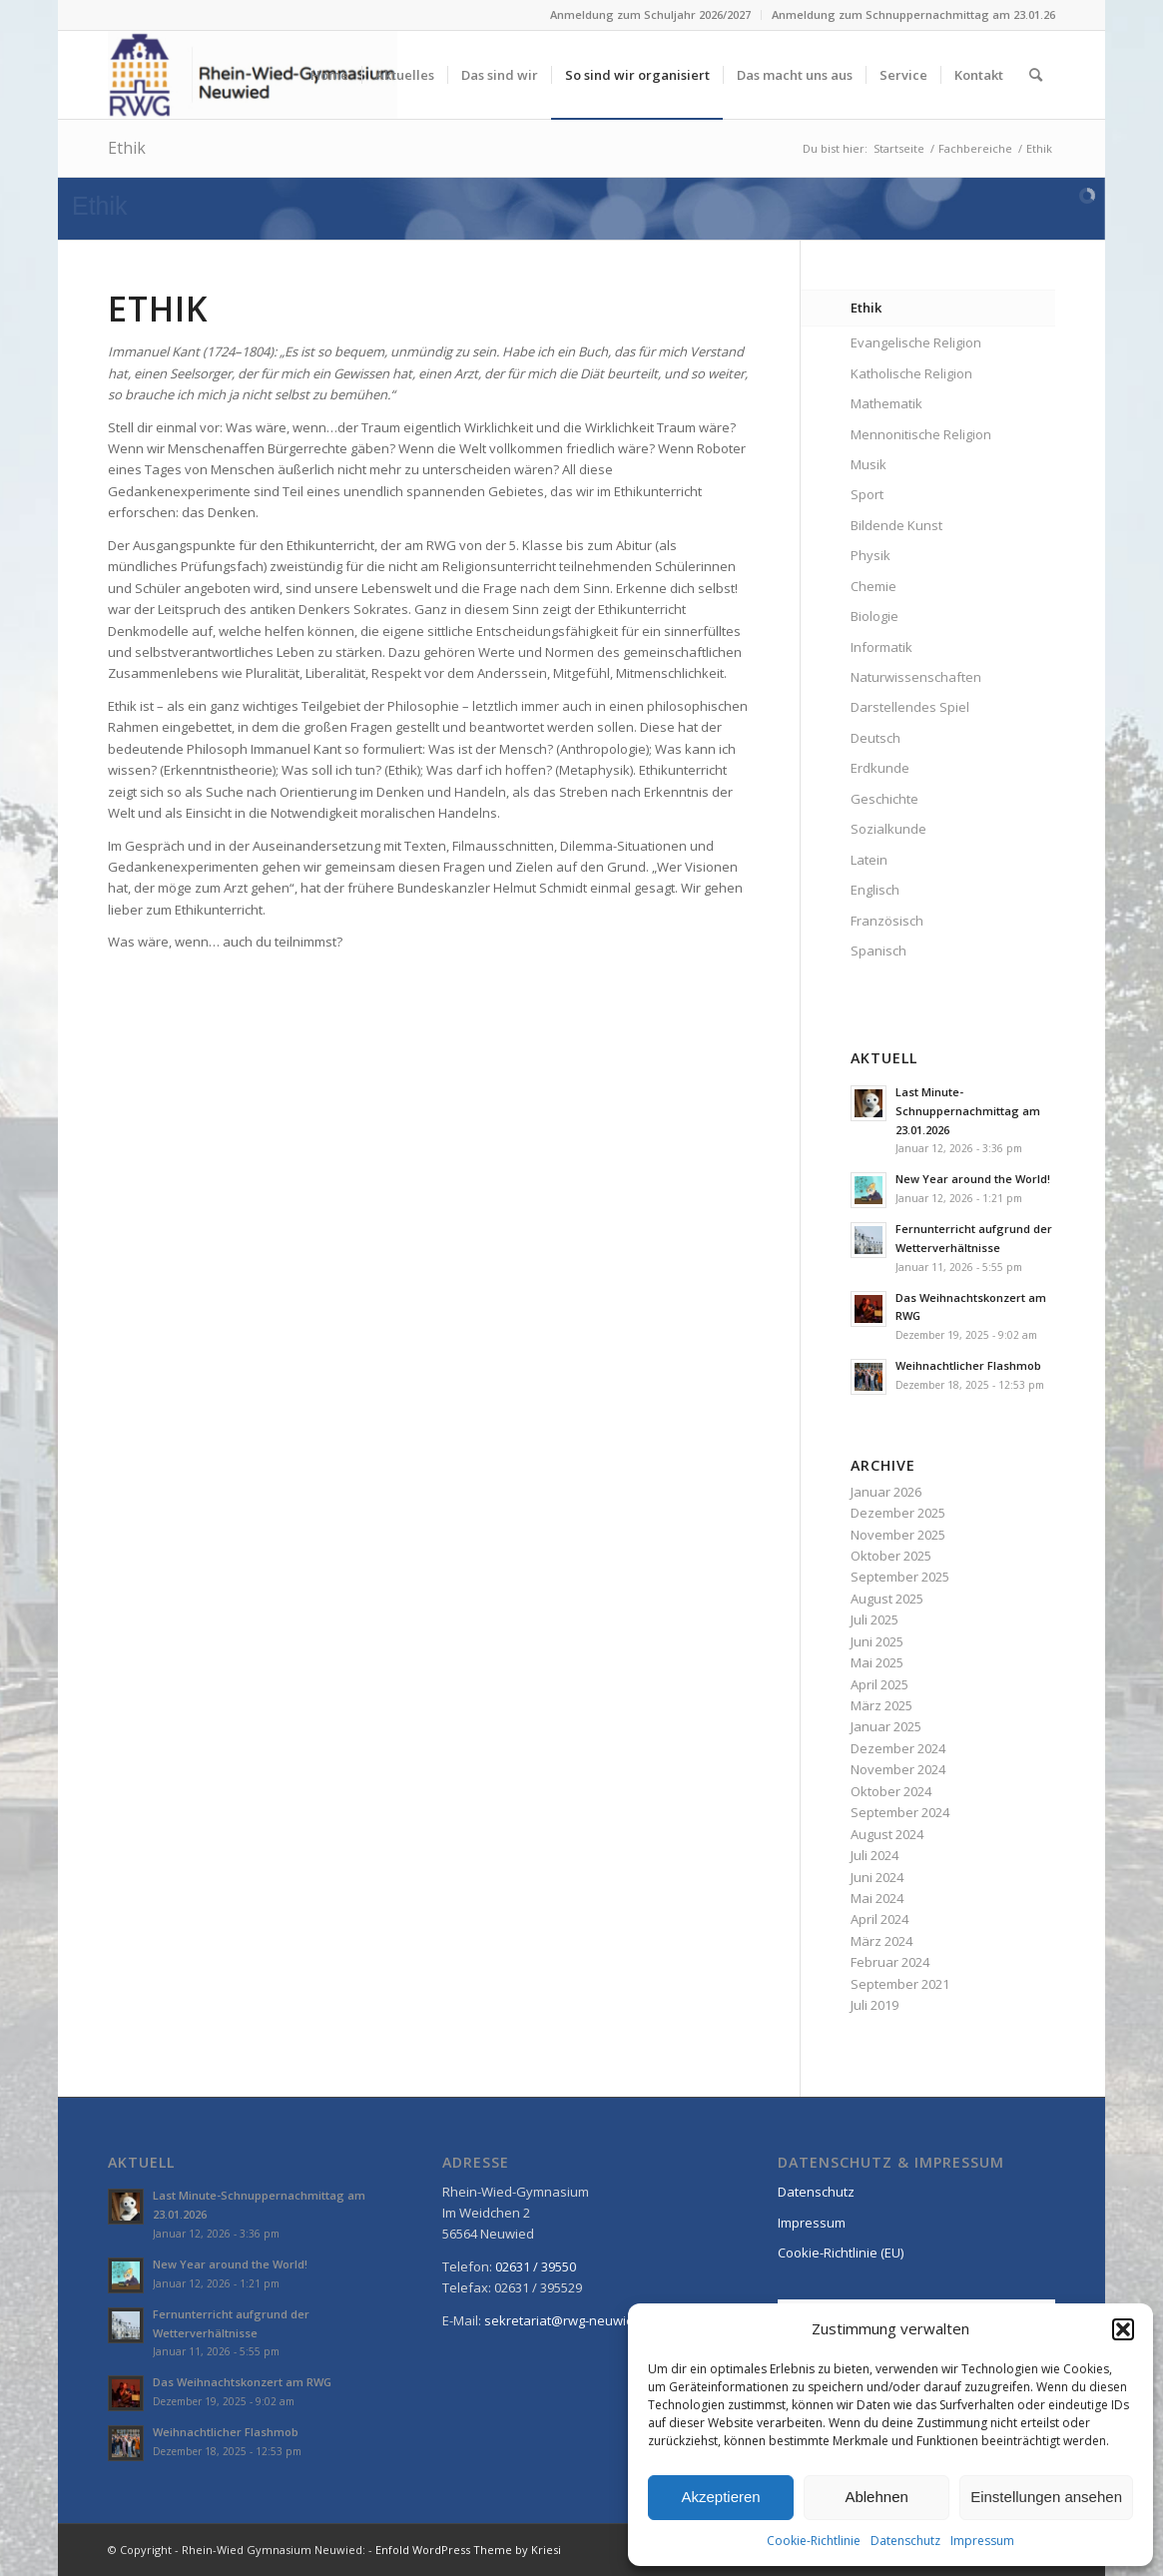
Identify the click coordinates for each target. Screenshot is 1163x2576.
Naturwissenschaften (916, 677)
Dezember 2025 (898, 1513)
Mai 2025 (877, 1662)
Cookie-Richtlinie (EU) (840, 2252)
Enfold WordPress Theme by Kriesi (468, 2549)
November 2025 (898, 1535)
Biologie (874, 616)
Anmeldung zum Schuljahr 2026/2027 (650, 14)
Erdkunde (880, 768)
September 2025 (900, 1577)
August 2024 (887, 1834)
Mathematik (886, 403)
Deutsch (875, 738)
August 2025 (887, 1599)
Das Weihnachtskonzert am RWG (242, 2381)
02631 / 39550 (535, 2266)
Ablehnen (876, 2496)
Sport (867, 494)
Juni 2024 (877, 1877)
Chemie (873, 586)
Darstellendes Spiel (910, 707)
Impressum (982, 2540)
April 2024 (879, 1919)
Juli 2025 (874, 1619)
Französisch (887, 921)
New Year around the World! (972, 1178)
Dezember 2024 (898, 1748)
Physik (870, 555)
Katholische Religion (911, 373)
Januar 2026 (886, 1492)
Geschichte (884, 799)
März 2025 (881, 1705)
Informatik (881, 647)
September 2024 (900, 1812)
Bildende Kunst (896, 525)
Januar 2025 (886, 1726)
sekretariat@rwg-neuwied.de (572, 2320)
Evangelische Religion (916, 342)
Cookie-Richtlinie (814, 2540)
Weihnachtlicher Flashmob (968, 1365)
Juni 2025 (877, 1641)
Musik (868, 464)
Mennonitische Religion (921, 434)
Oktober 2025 (891, 1556)
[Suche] (1035, 75)
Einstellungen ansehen (1046, 2496)
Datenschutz (905, 2540)
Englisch (875, 890)
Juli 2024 (874, 1855)
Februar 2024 (890, 1962)
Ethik (127, 148)
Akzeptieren (720, 2496)
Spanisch (878, 951)
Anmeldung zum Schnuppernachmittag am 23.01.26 (913, 14)
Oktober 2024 (891, 1791)
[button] (1123, 2329)
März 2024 (881, 1941)
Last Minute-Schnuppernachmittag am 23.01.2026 (967, 1110)
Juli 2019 (874, 2005)
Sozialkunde (888, 829)
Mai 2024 (877, 1898)
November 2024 (898, 1769)
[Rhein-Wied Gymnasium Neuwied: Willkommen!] (252, 75)
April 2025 (879, 1684)
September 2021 (900, 1984)
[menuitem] (651, 15)
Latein (869, 860)
